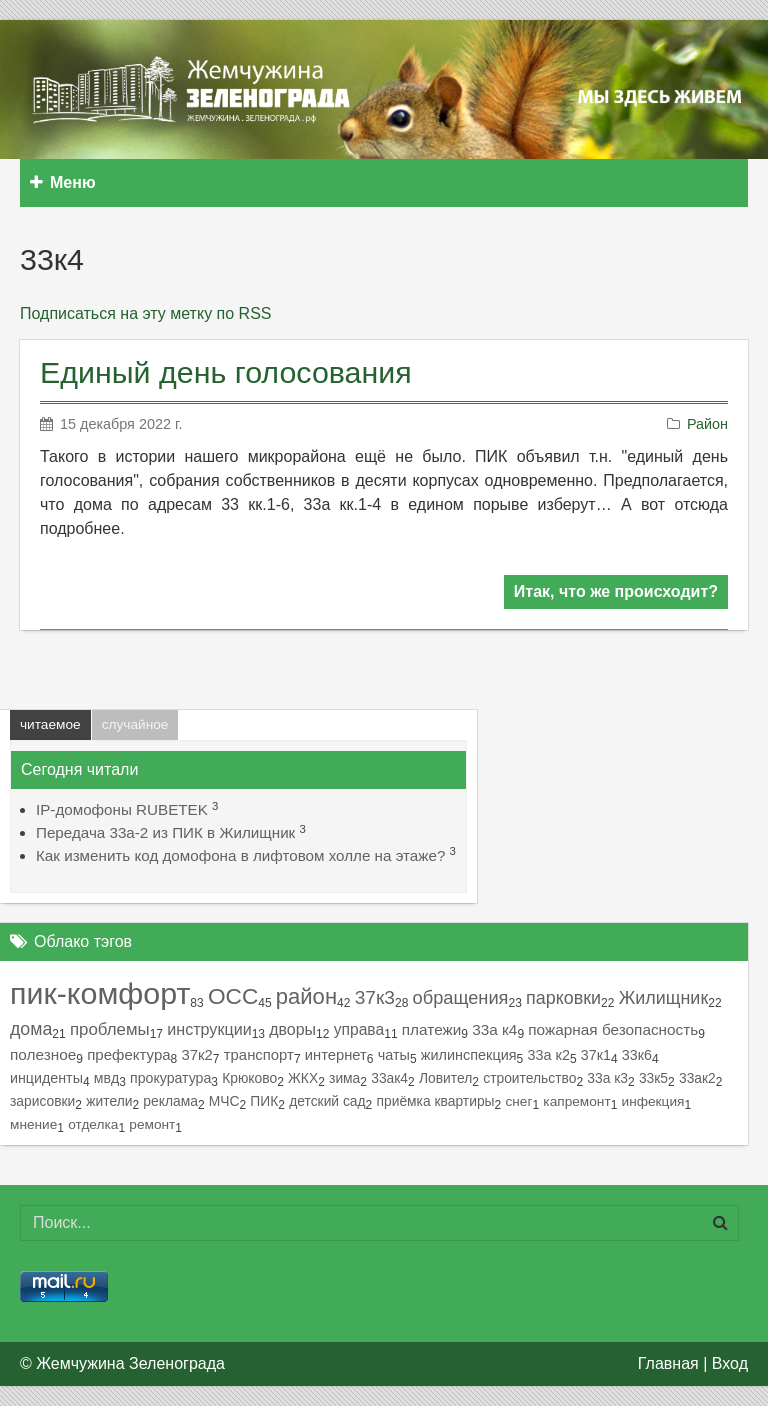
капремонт (576, 1101)
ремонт (152, 1124)
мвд (106, 1078)
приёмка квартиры (436, 1101)
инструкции (209, 1029)
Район (707, 424)
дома (31, 1029)
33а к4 (494, 1029)
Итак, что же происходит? (616, 591)
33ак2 (697, 1078)
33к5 (653, 1078)
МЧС (224, 1101)
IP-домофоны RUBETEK (122, 809)
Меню (63, 182)
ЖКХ (303, 1078)
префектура (128, 1054)
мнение (33, 1124)
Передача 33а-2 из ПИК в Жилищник (165, 832)
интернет (336, 1055)
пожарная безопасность (613, 1029)
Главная (668, 1363)
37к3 (375, 997)
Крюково (249, 1078)
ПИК (264, 1101)
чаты (394, 1055)
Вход (730, 1363)
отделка (93, 1124)
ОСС (233, 996)
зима (344, 1078)
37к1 (596, 1055)
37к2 (197, 1055)
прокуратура (170, 1078)
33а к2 (548, 1055)
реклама (170, 1101)
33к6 (637, 1055)
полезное (43, 1054)
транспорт (259, 1055)
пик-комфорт (100, 993)
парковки (563, 998)
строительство (529, 1078)
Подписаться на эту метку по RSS (145, 313)
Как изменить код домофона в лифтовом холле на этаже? (240, 855)
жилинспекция (469, 1055)
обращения (461, 997)
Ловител (445, 1078)
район (306, 996)
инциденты (46, 1078)
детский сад (327, 1101)
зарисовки (42, 1101)
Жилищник (664, 998)
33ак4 (389, 1078)
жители (109, 1101)
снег (518, 1101)
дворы (292, 1029)
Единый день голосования (226, 372)
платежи (432, 1029)
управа (359, 1029)
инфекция (653, 1101)
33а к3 (607, 1078)
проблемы (110, 1029)
